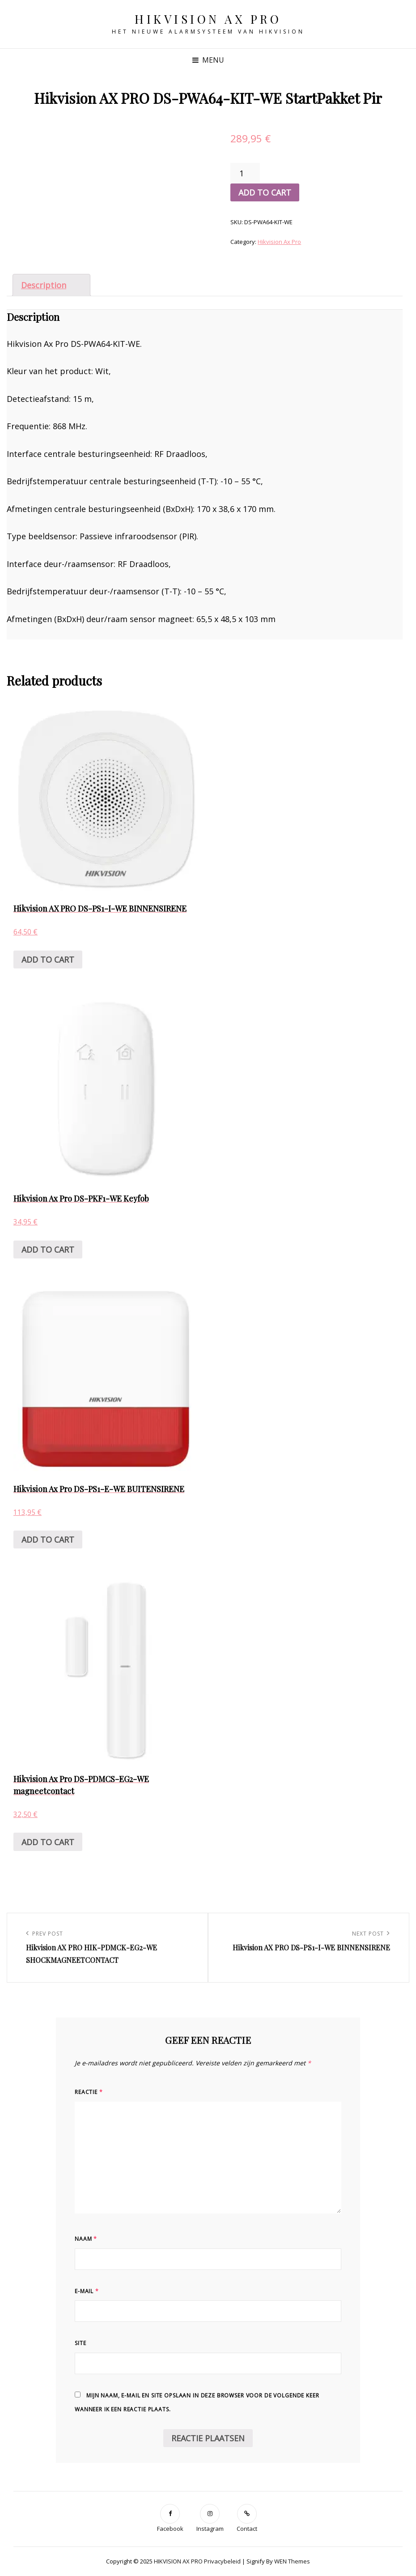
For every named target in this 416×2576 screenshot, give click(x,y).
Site (80, 2343)
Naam (86, 2239)
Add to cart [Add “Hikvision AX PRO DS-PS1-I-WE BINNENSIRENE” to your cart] (47, 959)
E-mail (87, 2291)
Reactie (89, 2092)
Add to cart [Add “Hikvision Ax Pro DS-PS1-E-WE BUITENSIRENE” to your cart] (47, 1539)
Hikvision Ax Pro (279, 242)
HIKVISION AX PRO (208, 19)
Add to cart (264, 192)
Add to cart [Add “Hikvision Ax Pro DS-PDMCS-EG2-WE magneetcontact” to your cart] (47, 1842)
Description (43, 285)
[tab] (51, 285)
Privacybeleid (222, 2561)
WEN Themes (292, 2561)
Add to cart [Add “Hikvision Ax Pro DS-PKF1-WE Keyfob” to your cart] (47, 1249)
